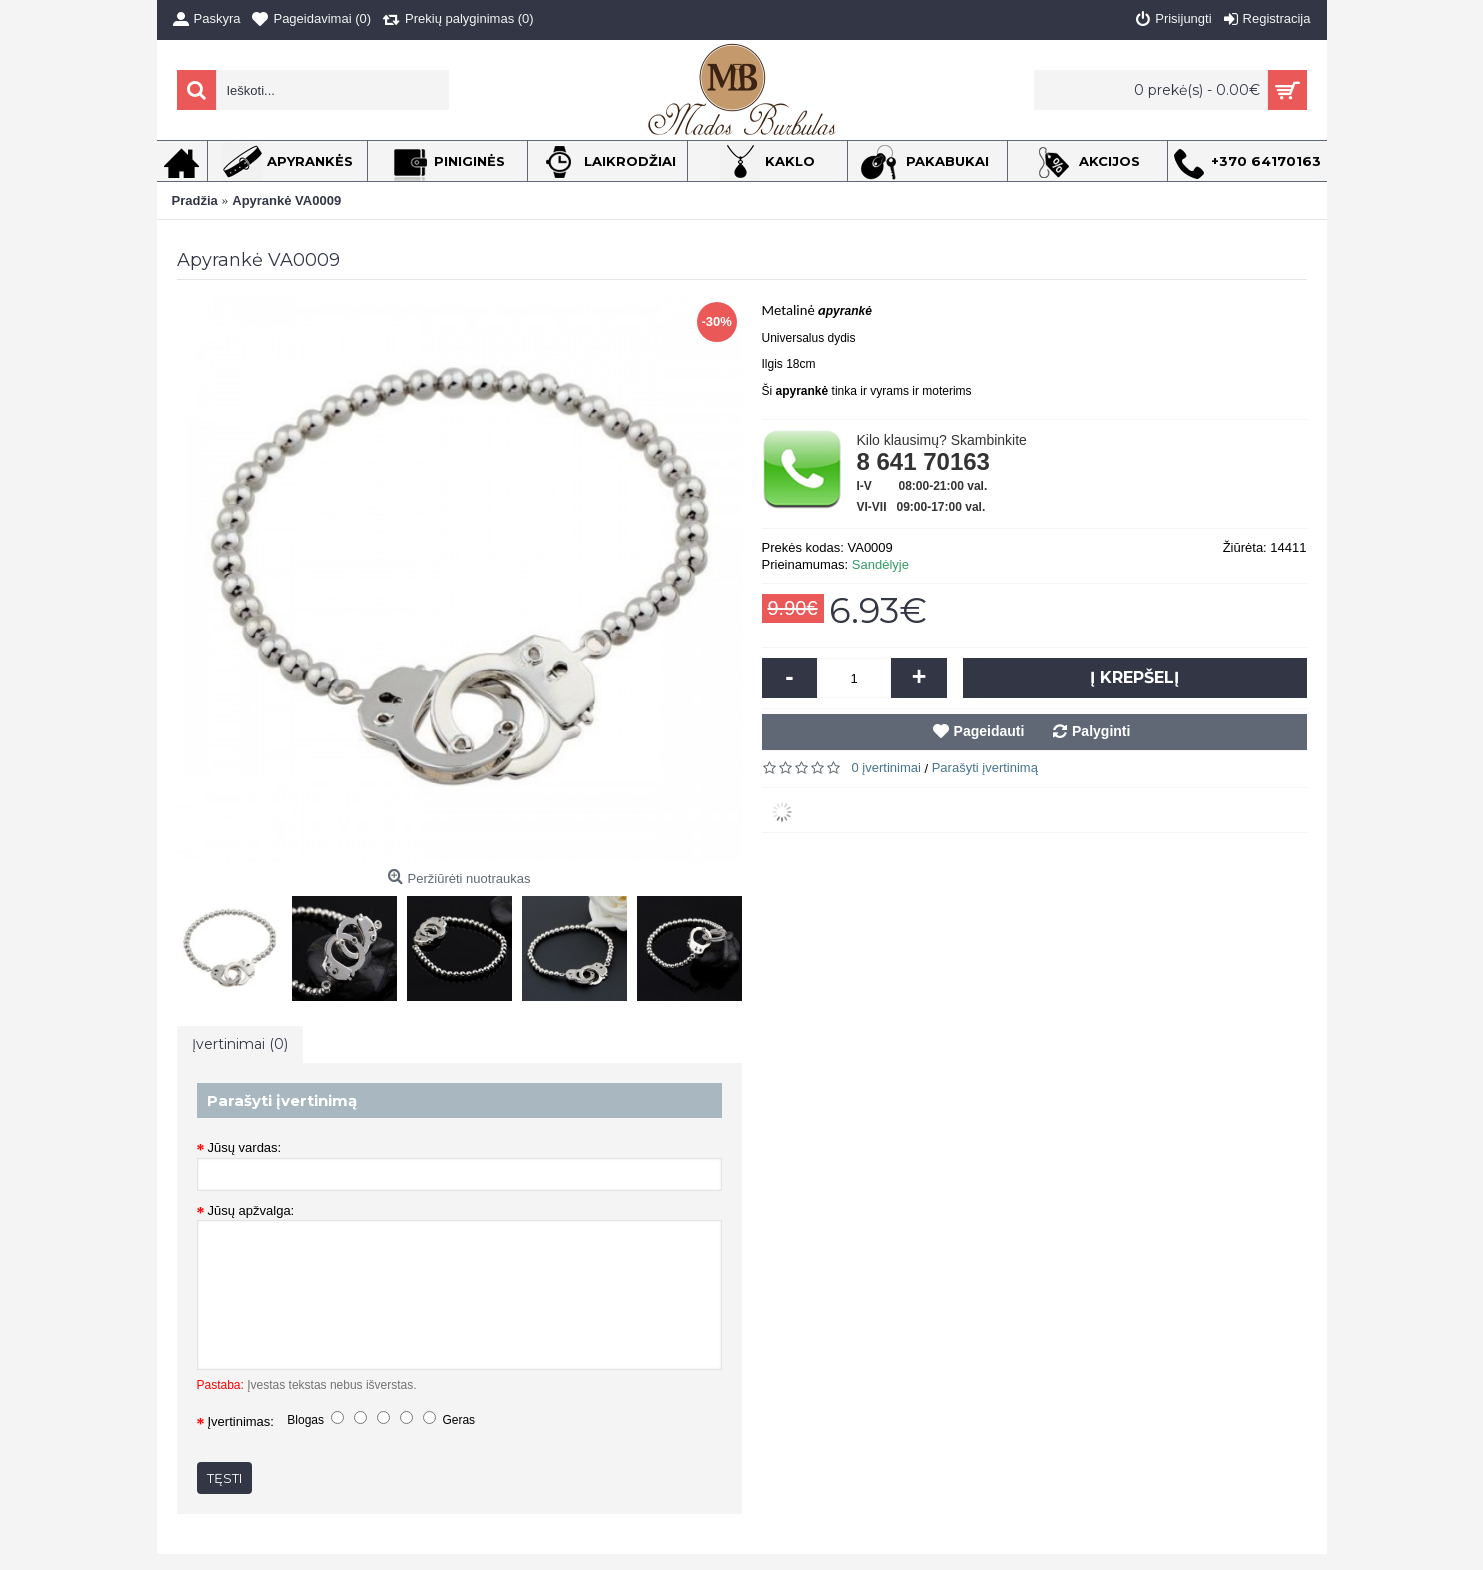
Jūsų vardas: (245, 1147)
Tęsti (224, 1478)
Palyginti (1101, 731)
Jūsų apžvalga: (251, 1210)
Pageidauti (989, 731)
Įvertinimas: (241, 1421)
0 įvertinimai (886, 767)
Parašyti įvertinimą (985, 767)
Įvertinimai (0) (240, 1044)
